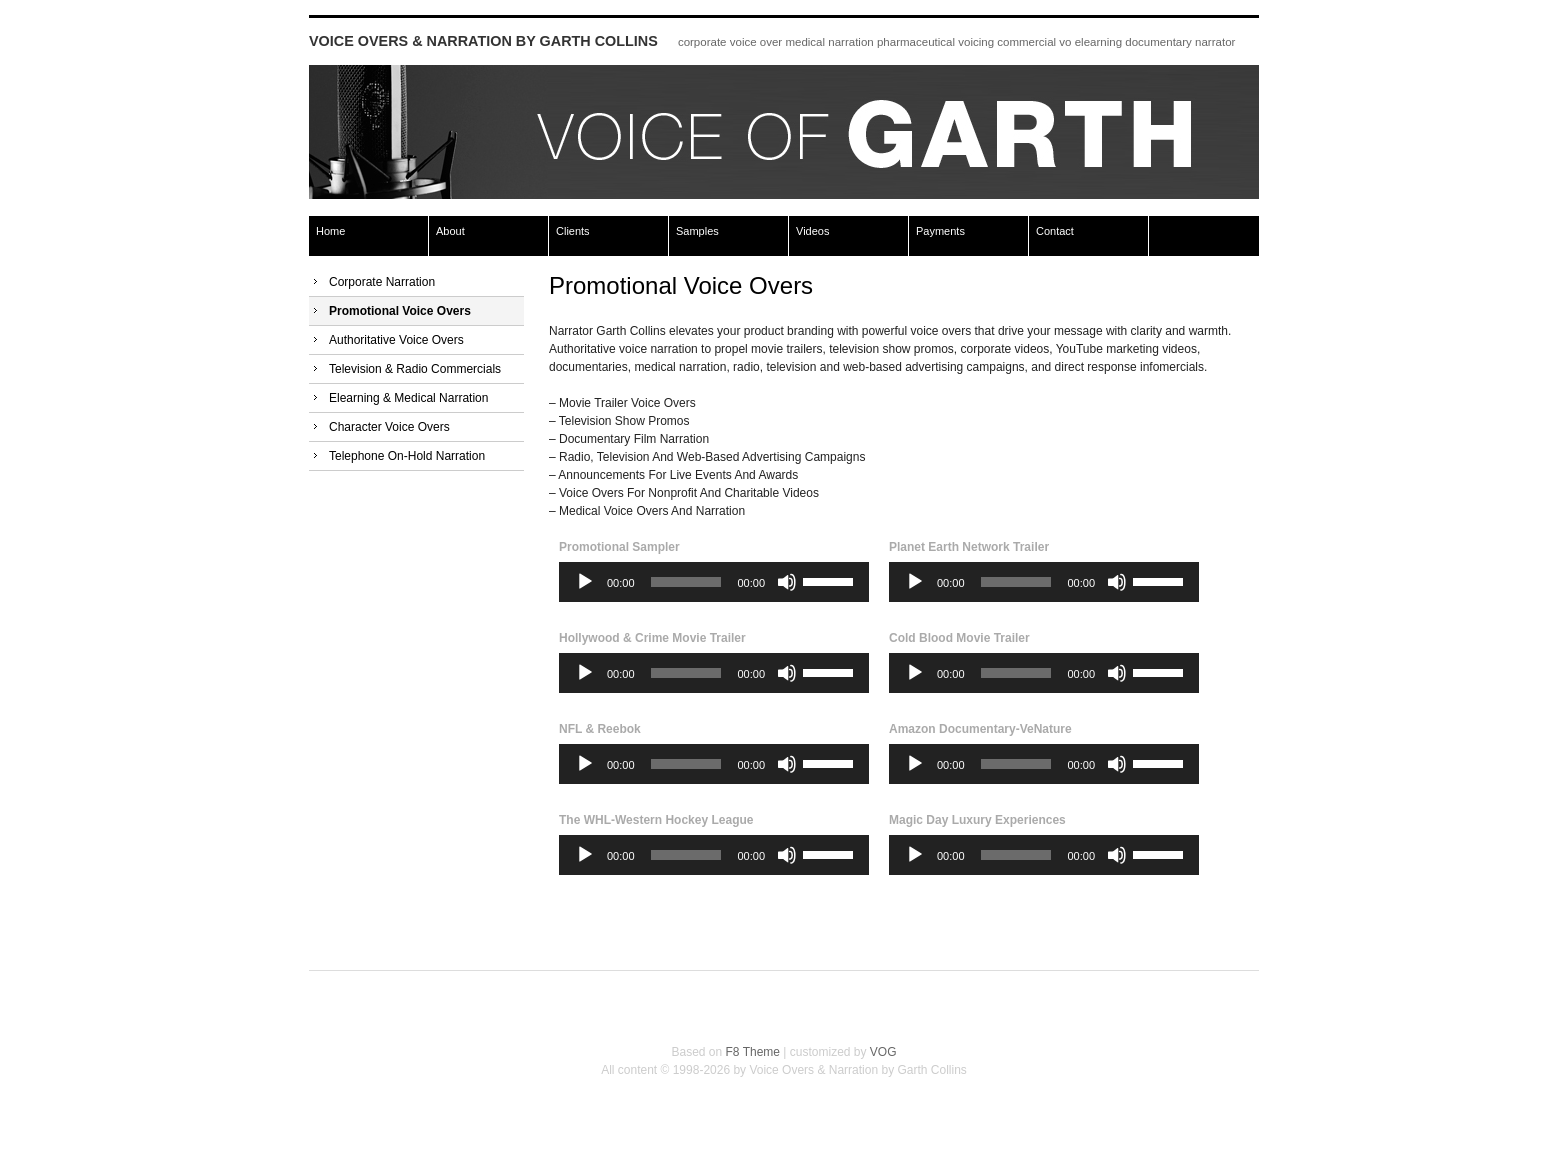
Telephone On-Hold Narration (407, 456)
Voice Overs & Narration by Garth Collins (483, 41)
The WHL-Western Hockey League (656, 820)
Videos (812, 231)
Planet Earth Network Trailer (969, 547)
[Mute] (787, 582)
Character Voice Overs (389, 427)
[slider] (686, 582)
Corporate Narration (382, 282)
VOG (883, 1052)
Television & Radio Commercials (415, 369)
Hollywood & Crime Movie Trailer (652, 638)
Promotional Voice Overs (400, 311)
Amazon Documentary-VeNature (980, 729)
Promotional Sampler (619, 547)
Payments (940, 231)
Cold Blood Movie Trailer (959, 638)
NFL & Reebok (600, 729)
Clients (573, 231)
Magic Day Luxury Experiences (977, 820)
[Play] (585, 582)
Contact (1055, 231)
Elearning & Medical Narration (408, 398)
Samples (697, 231)
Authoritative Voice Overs (396, 340)
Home (330, 231)
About (450, 231)
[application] (714, 582)
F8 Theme (753, 1052)
